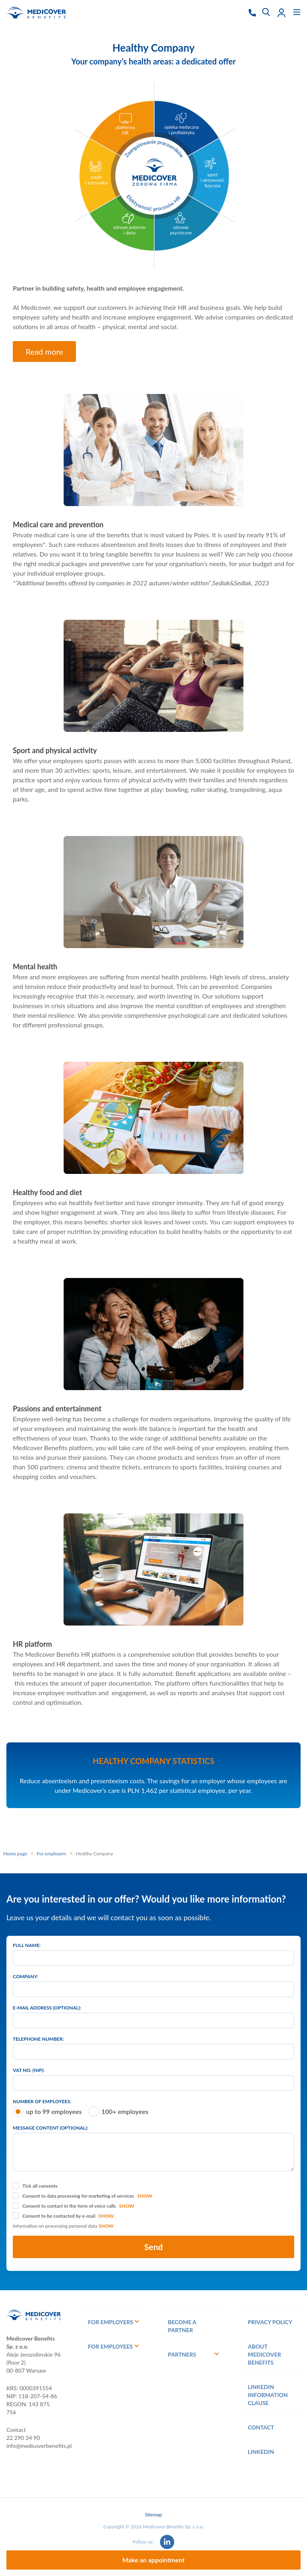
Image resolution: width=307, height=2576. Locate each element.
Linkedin (261, 2451)
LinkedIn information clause (268, 2394)
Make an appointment (153, 2560)
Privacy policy (270, 2322)
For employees (110, 2346)
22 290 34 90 (23, 2437)
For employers (110, 2322)
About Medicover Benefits (264, 2354)
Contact (261, 2427)
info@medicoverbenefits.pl (39, 2445)
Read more (44, 351)
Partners (182, 2354)
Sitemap (153, 2515)
